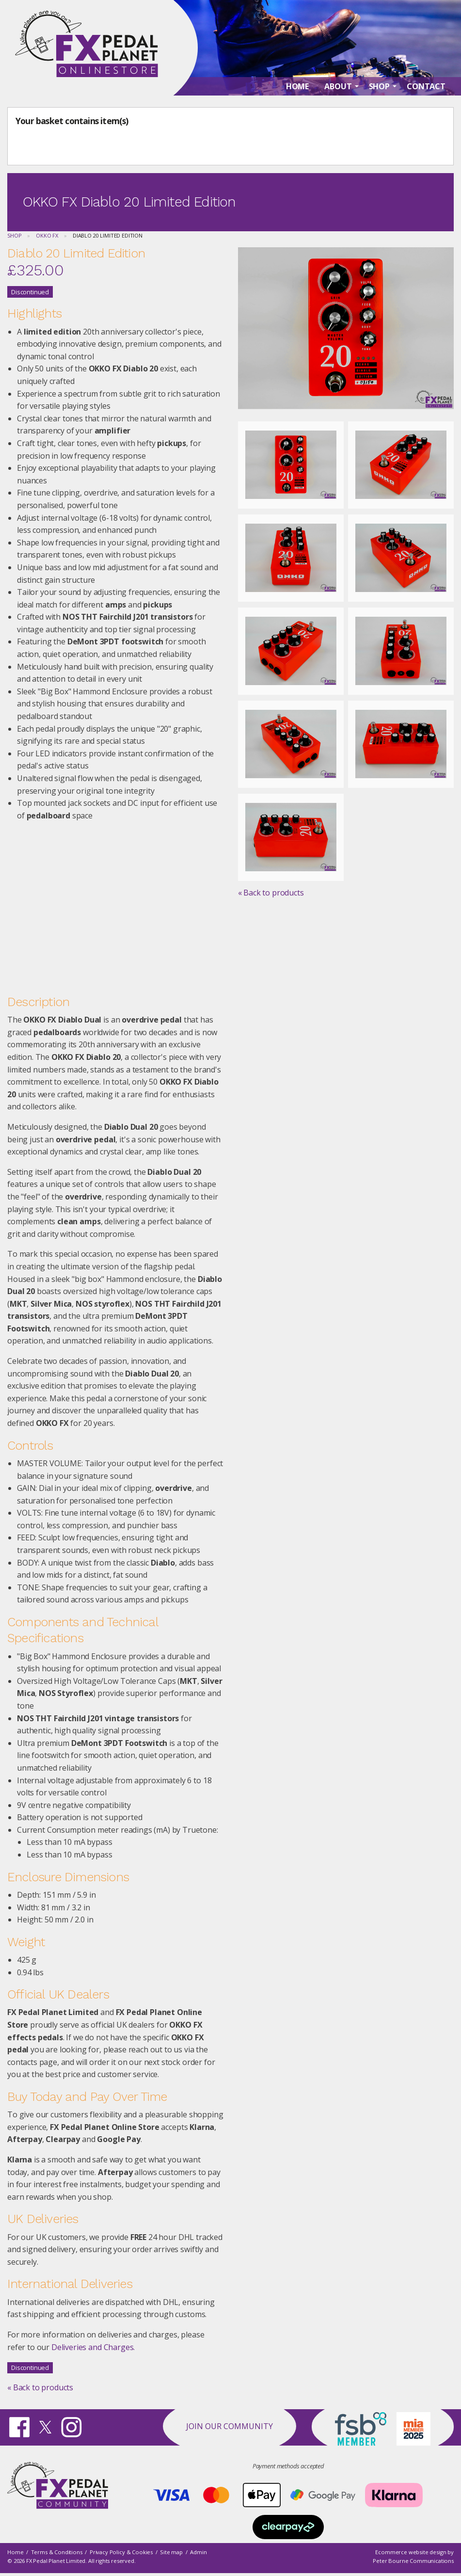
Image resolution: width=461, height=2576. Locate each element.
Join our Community (229, 2426)
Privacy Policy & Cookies (121, 2552)
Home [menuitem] (297, 87)
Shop (14, 235)
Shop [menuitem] (379, 87)
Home (15, 2552)
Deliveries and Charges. (93, 2347)
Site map (171, 2552)
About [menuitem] (337, 87)
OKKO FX (47, 235)
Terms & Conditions (56, 2552)
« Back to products (40, 2387)
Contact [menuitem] (426, 87)
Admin (198, 2552)
